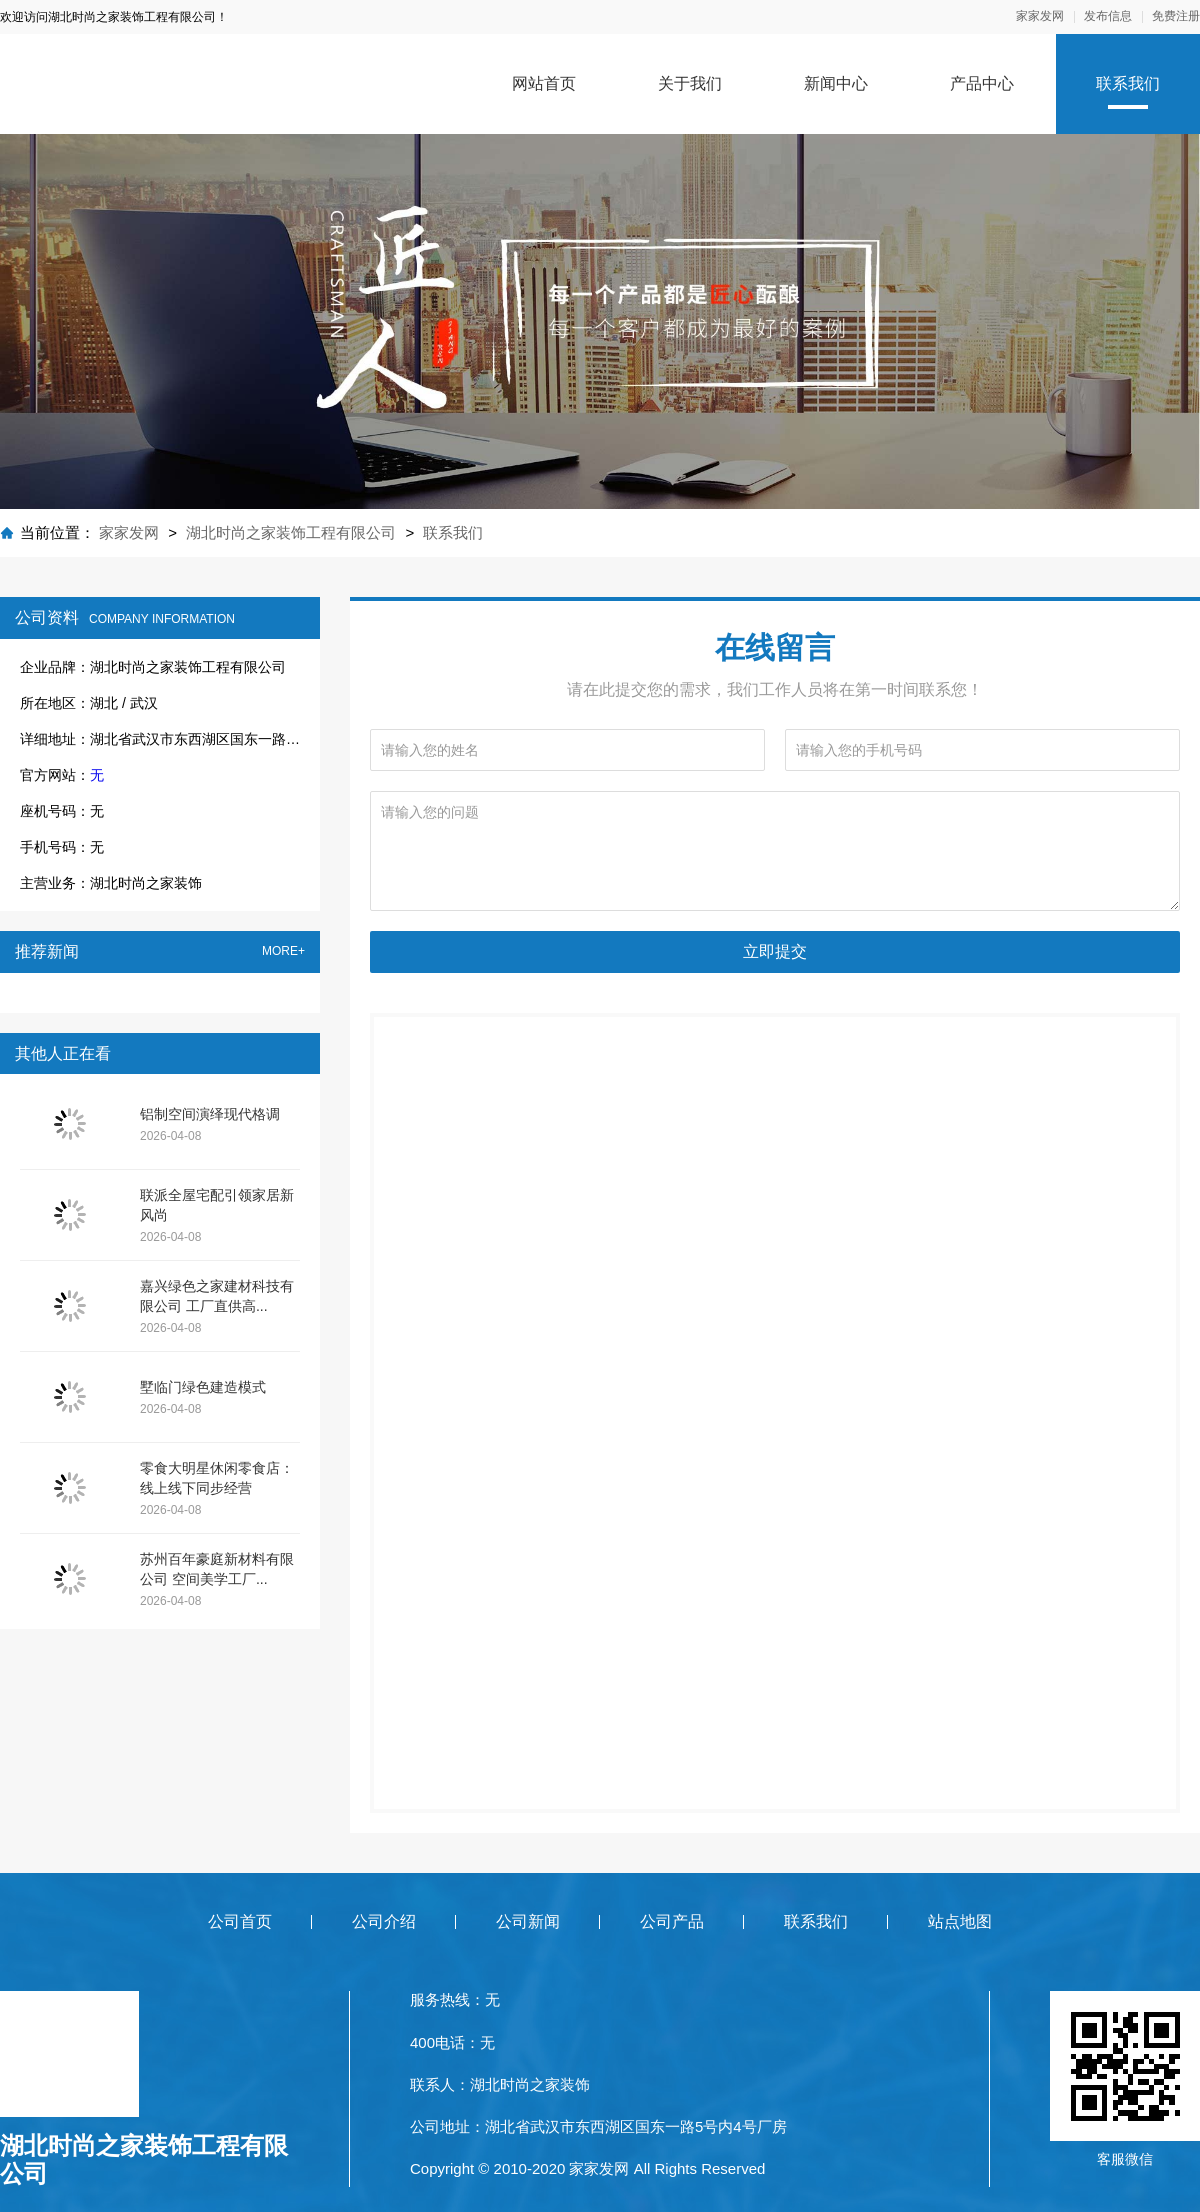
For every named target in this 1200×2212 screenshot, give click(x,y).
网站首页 (544, 83)
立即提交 (775, 951)
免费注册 (1176, 16)
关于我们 (690, 83)
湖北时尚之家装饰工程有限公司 (291, 532)
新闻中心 (836, 83)
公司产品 (672, 1921)
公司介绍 (384, 1921)
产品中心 (982, 83)
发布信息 (1108, 16)
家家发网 (1040, 16)
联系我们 (1128, 83)
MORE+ (283, 951)
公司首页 (240, 1921)
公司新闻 (528, 1921)
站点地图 (960, 1921)
